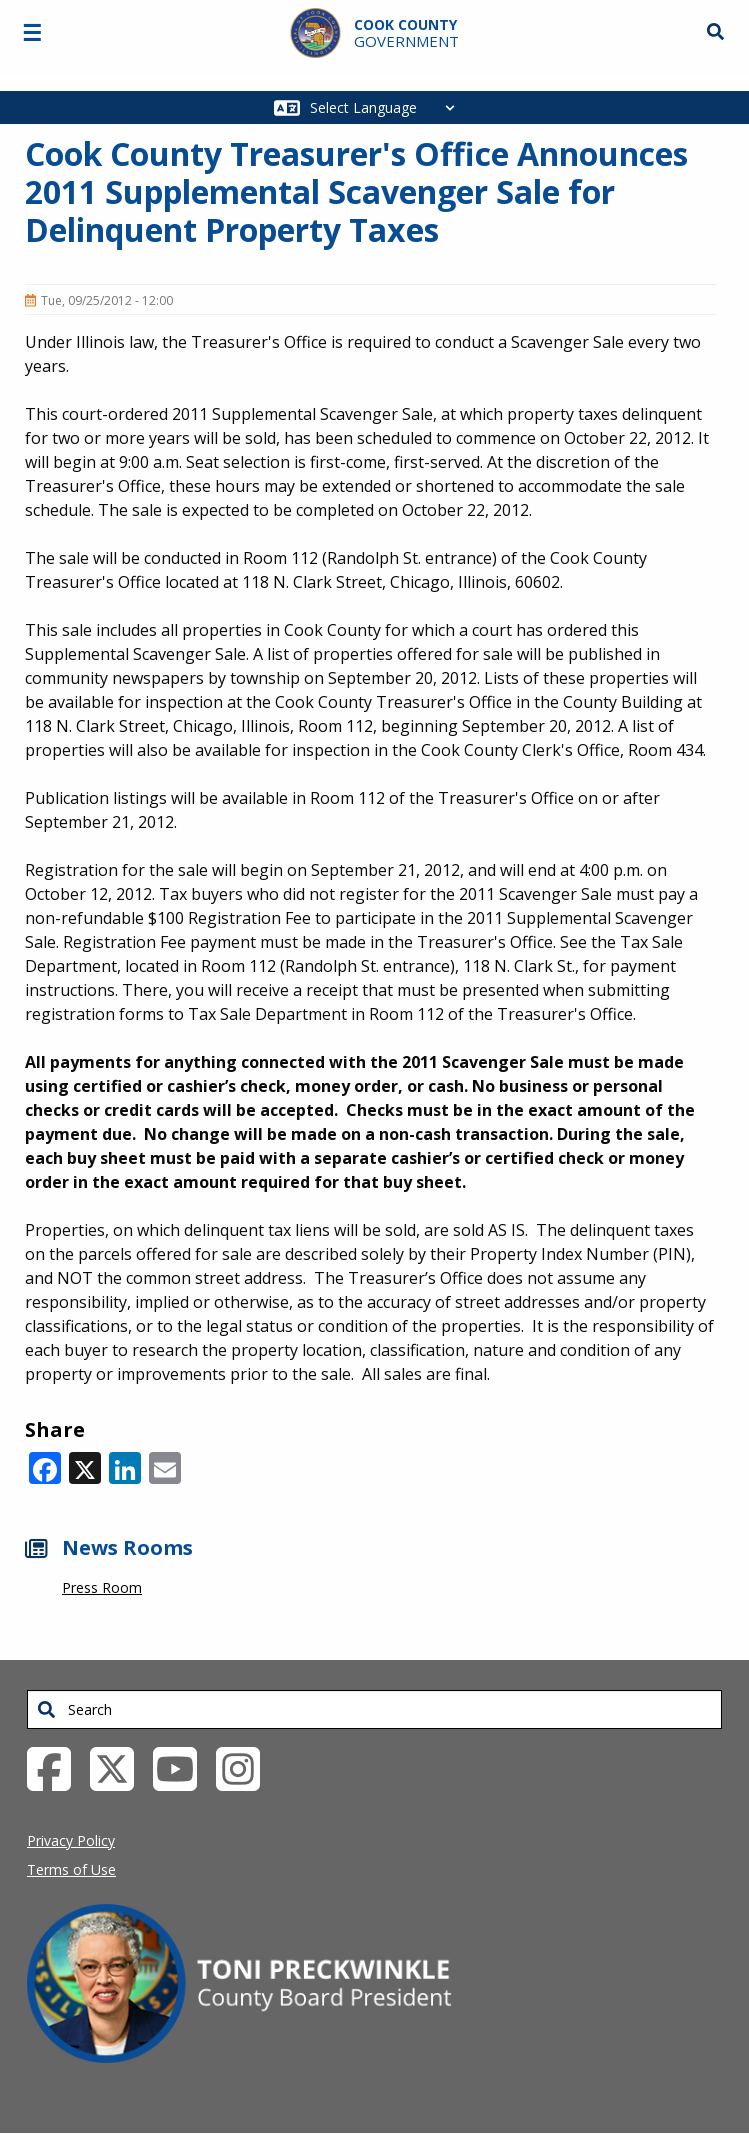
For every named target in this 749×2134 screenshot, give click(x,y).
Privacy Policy (71, 1840)
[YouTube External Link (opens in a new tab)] (182, 1767)
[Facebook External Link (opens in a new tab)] (56, 1767)
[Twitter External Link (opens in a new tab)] (119, 1767)
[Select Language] (387, 107)
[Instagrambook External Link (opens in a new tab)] (245, 1767)
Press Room (102, 1587)
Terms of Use (71, 1869)
